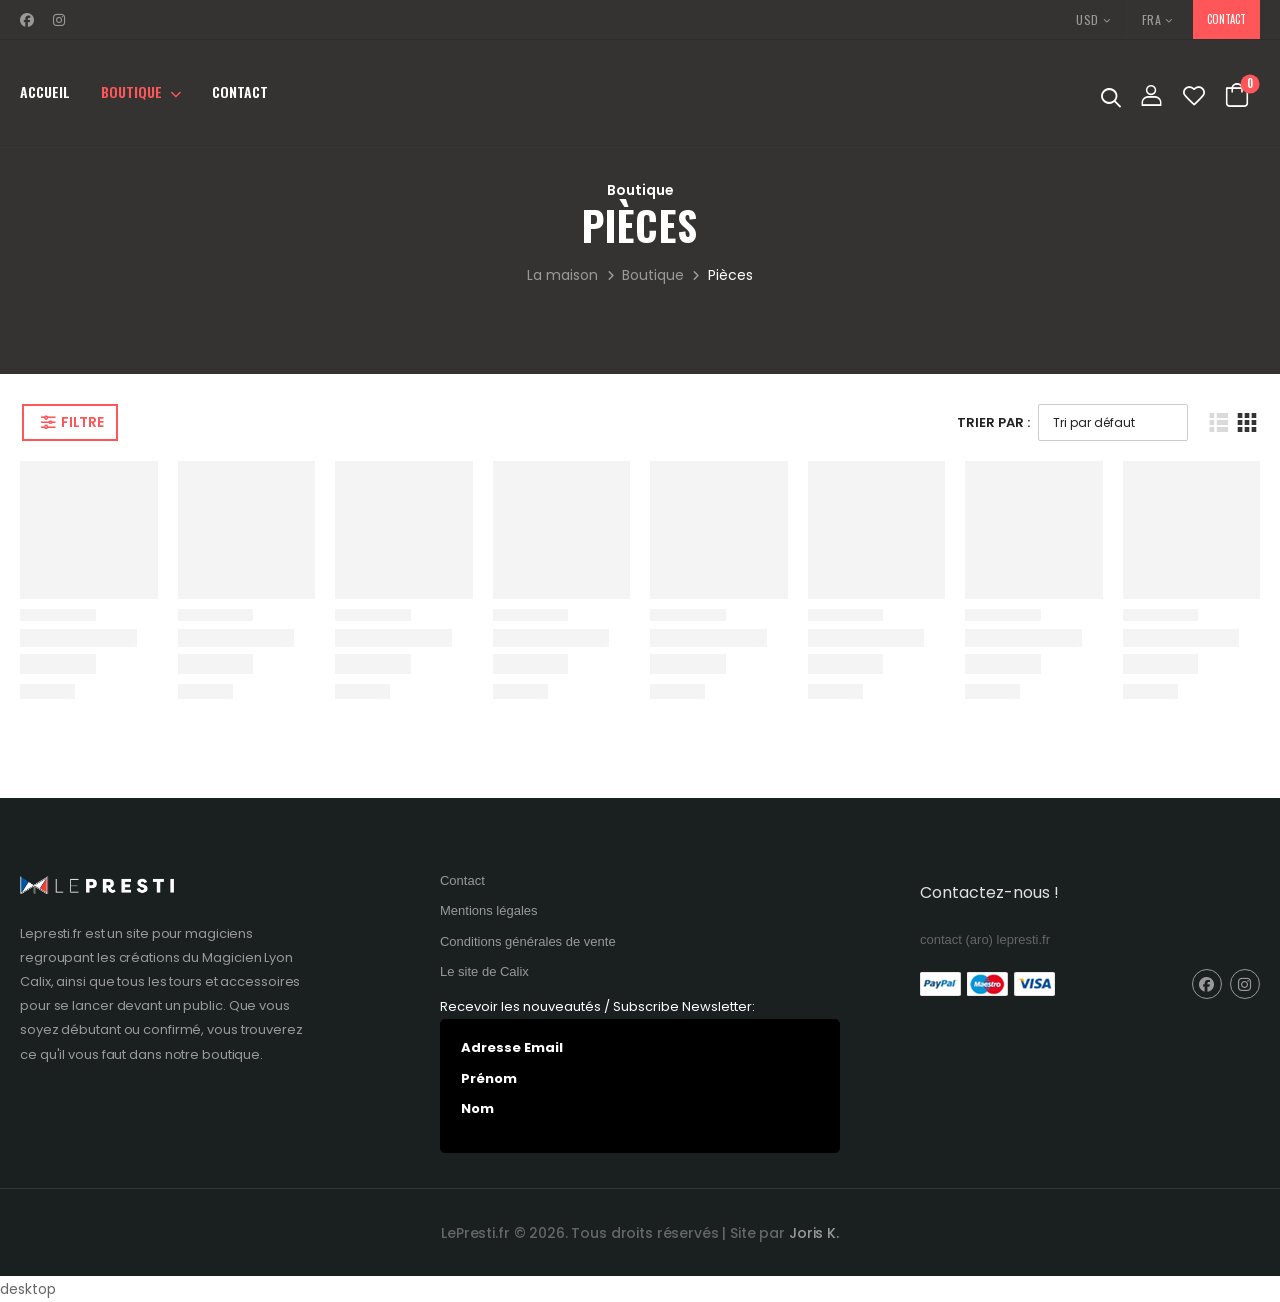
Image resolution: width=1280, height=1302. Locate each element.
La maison (562, 275)
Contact (240, 92)
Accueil (45, 92)
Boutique (131, 92)
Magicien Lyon (247, 957)
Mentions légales (489, 910)
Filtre (82, 422)
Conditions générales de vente (528, 941)
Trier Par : (993, 422)
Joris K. (814, 1233)
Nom (477, 1108)
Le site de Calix (484, 971)
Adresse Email (512, 1047)
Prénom (489, 1078)
